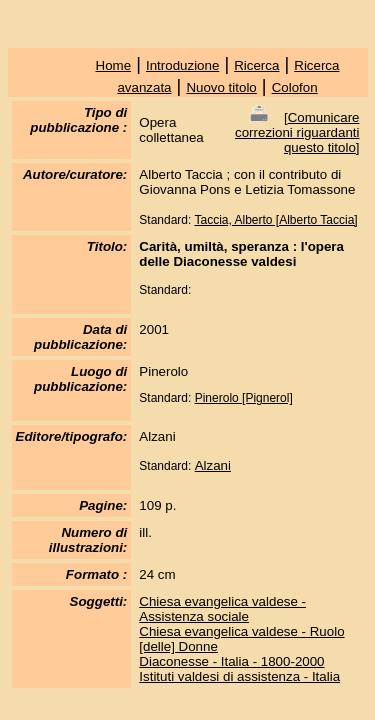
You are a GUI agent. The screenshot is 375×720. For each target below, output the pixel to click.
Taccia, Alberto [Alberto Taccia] (275, 220)
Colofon (295, 87)
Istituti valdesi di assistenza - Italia (239, 676)
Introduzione (182, 65)
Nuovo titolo (221, 87)
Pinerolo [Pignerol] (244, 398)
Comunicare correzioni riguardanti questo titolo (297, 132)
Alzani (213, 465)
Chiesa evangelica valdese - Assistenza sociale (222, 609)
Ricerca (256, 65)
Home (114, 65)
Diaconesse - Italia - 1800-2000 (231, 661)
